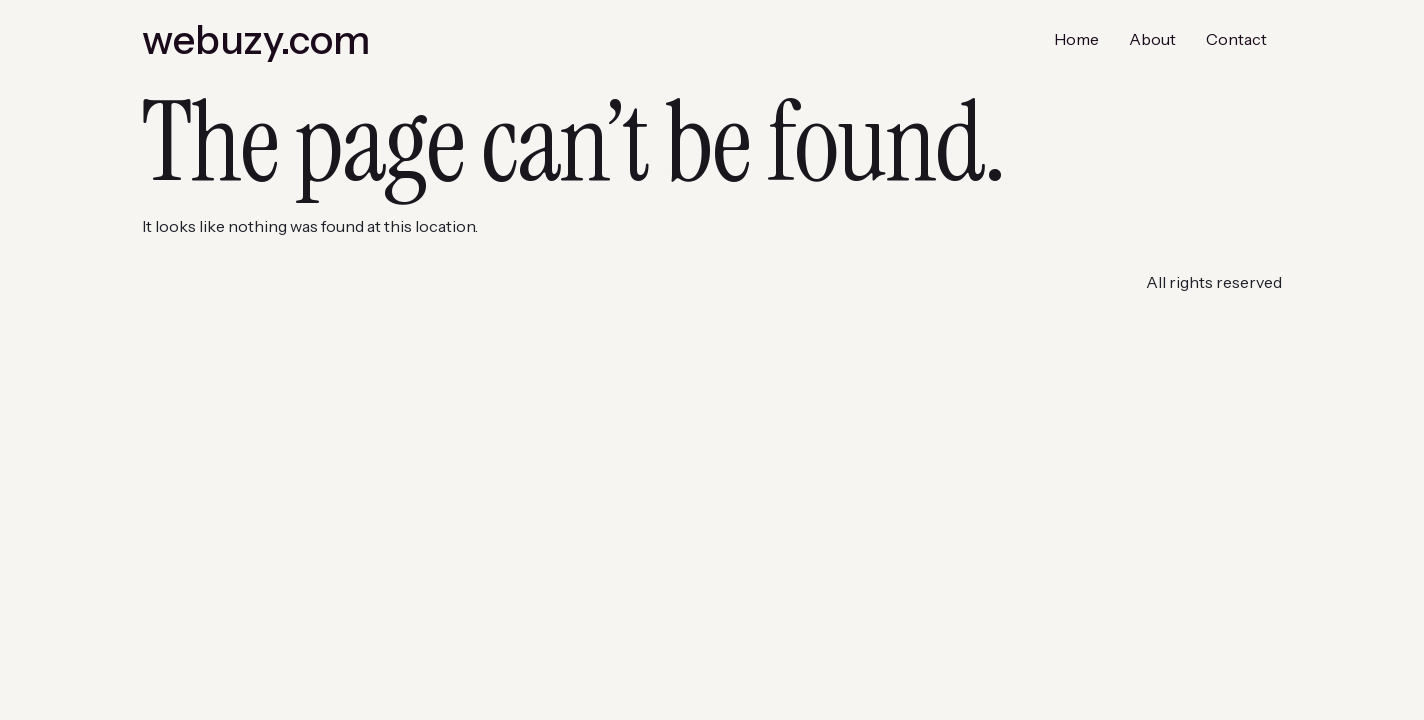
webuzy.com (256, 39)
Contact (1236, 39)
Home (1076, 39)
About (1152, 39)
